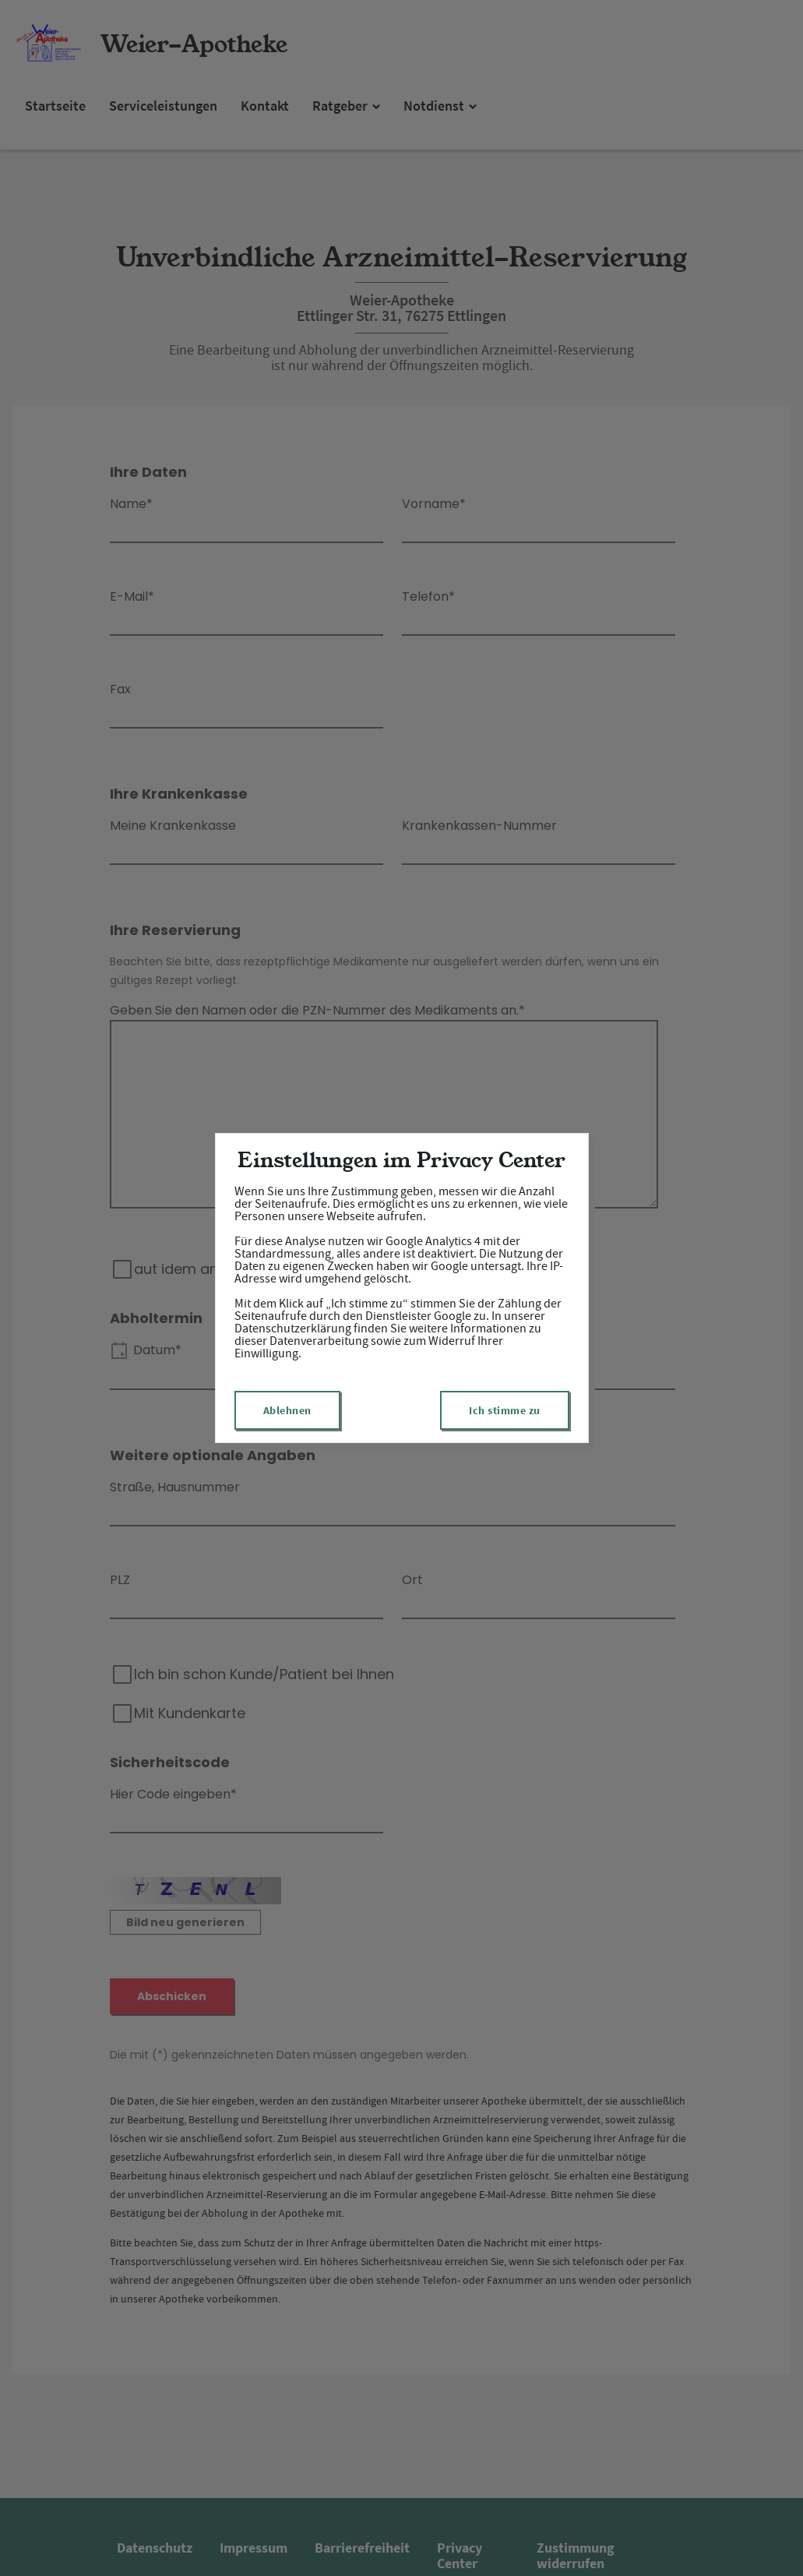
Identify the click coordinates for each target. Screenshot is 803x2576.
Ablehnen (287, 1410)
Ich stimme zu (505, 1410)
